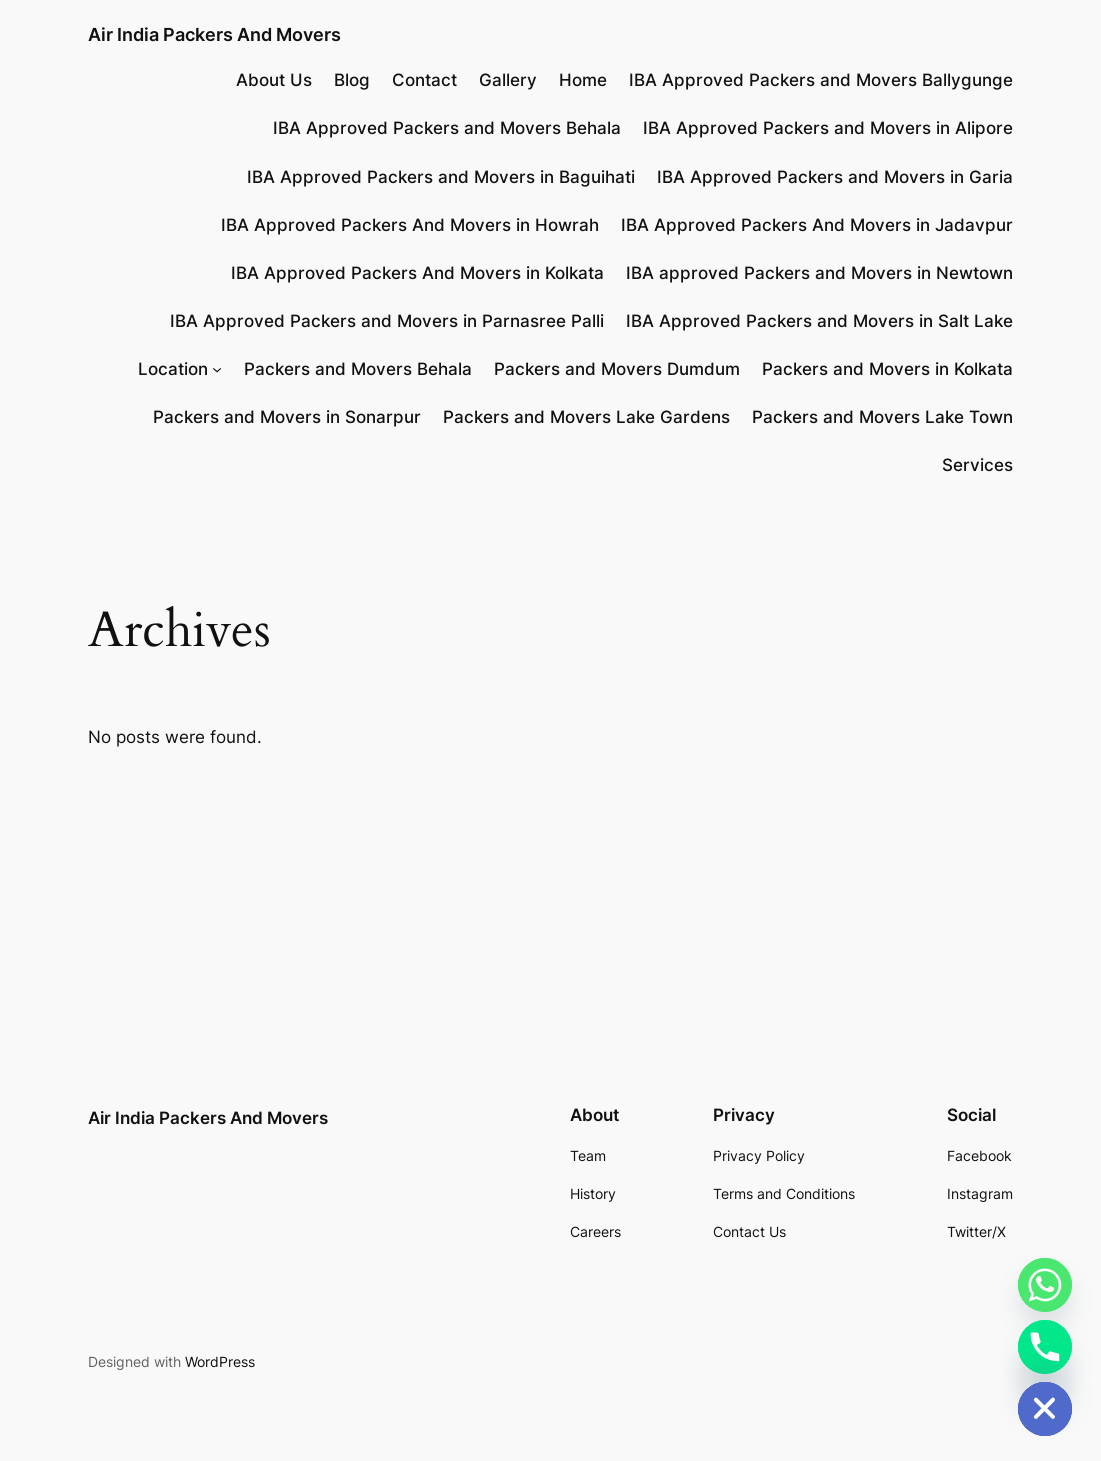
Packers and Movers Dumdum (617, 369)
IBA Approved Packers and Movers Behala (447, 128)
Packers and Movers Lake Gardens (586, 417)
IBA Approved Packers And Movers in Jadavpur (817, 225)
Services (977, 465)
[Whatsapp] (1045, 1285)
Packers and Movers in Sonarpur (287, 417)
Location (173, 369)
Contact (424, 80)
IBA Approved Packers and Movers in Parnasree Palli (387, 321)
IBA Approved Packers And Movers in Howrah (410, 225)
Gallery (508, 80)
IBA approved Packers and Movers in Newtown (819, 273)
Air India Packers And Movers (214, 34)
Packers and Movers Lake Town (882, 417)
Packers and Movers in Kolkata (887, 369)
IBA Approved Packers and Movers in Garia (835, 177)
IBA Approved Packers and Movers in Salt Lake (819, 321)
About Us (274, 80)
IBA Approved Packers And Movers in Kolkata (417, 273)
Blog (352, 80)
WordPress (220, 1361)
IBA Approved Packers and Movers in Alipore (828, 128)
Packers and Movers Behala (358, 369)
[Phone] (1045, 1347)
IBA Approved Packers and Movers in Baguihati (441, 177)
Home (583, 80)
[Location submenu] (217, 369)
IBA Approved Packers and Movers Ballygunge (821, 80)
